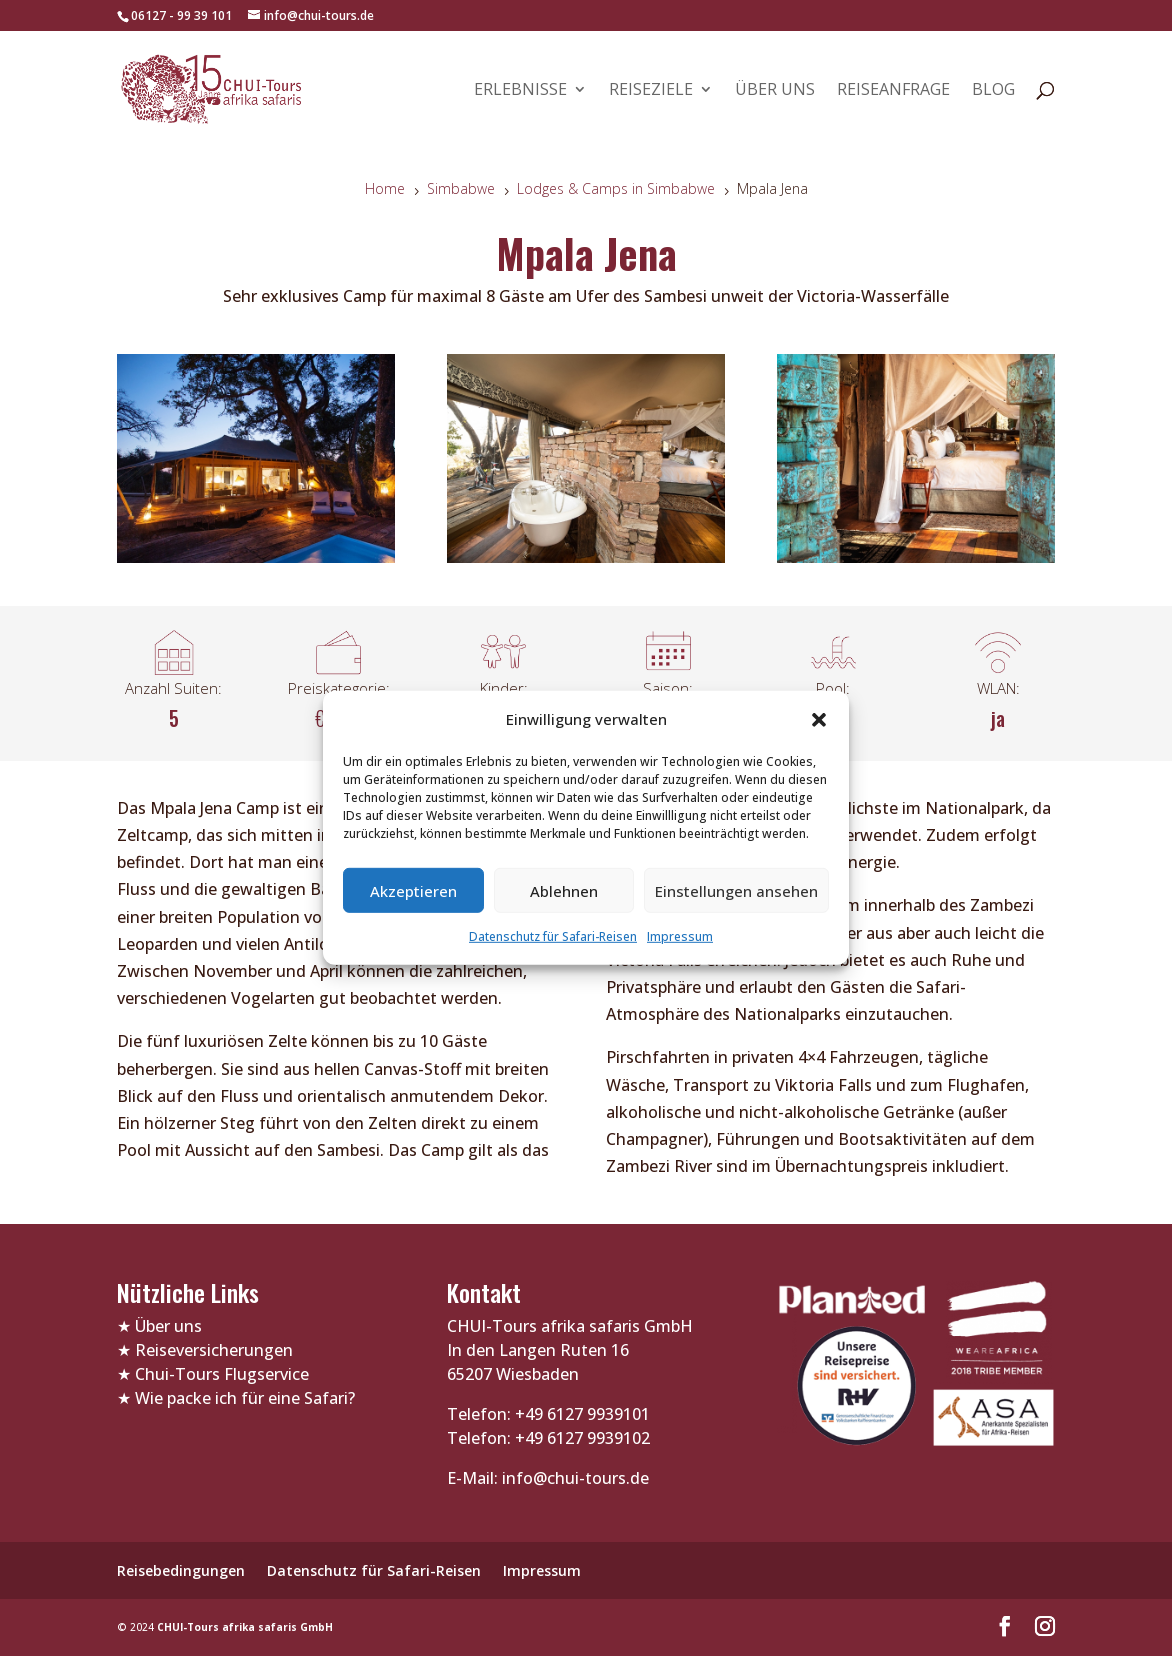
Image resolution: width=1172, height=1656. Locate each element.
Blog (993, 91)
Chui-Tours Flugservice (222, 1374)
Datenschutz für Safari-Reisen (553, 936)
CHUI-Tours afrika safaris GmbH (245, 1627)
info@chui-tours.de (573, 1478)
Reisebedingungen (181, 1570)
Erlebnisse (520, 91)
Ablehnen (564, 891)
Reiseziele (651, 91)
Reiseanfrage (893, 91)
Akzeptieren (413, 891)
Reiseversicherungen (214, 1350)
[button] (819, 719)
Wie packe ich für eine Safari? (245, 1398)
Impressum (680, 936)
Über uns (775, 91)
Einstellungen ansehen (736, 891)
